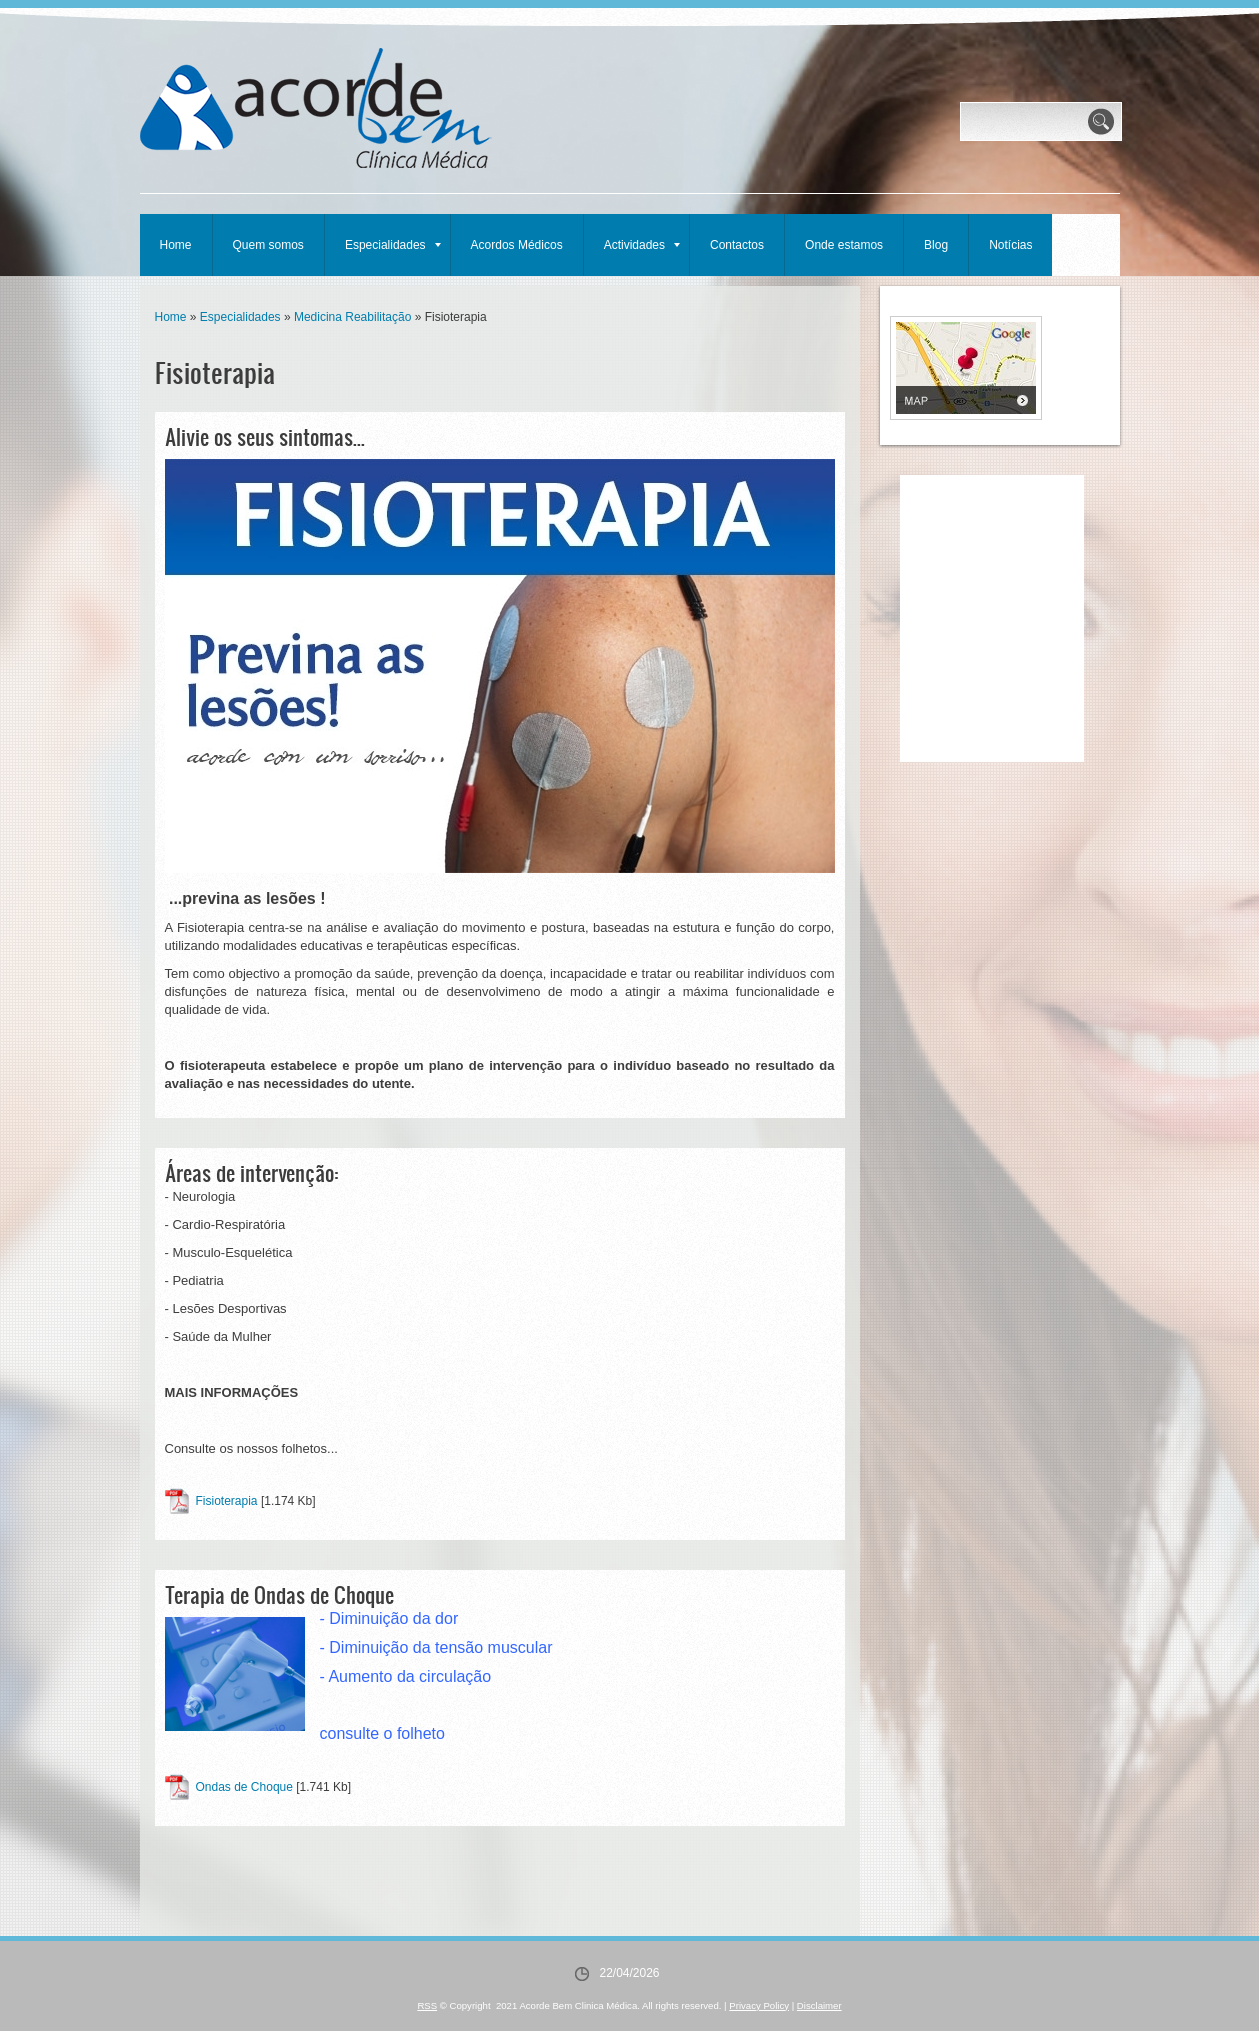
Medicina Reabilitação (352, 317)
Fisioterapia (227, 1501)
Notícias (1010, 245)
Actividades (642, 245)
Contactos (737, 245)
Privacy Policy (759, 2005)
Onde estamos (844, 245)
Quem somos (268, 245)
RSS (427, 2005)
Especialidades (393, 245)
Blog (936, 245)
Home (176, 245)
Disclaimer (819, 2005)
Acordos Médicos (517, 245)
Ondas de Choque (244, 1787)
